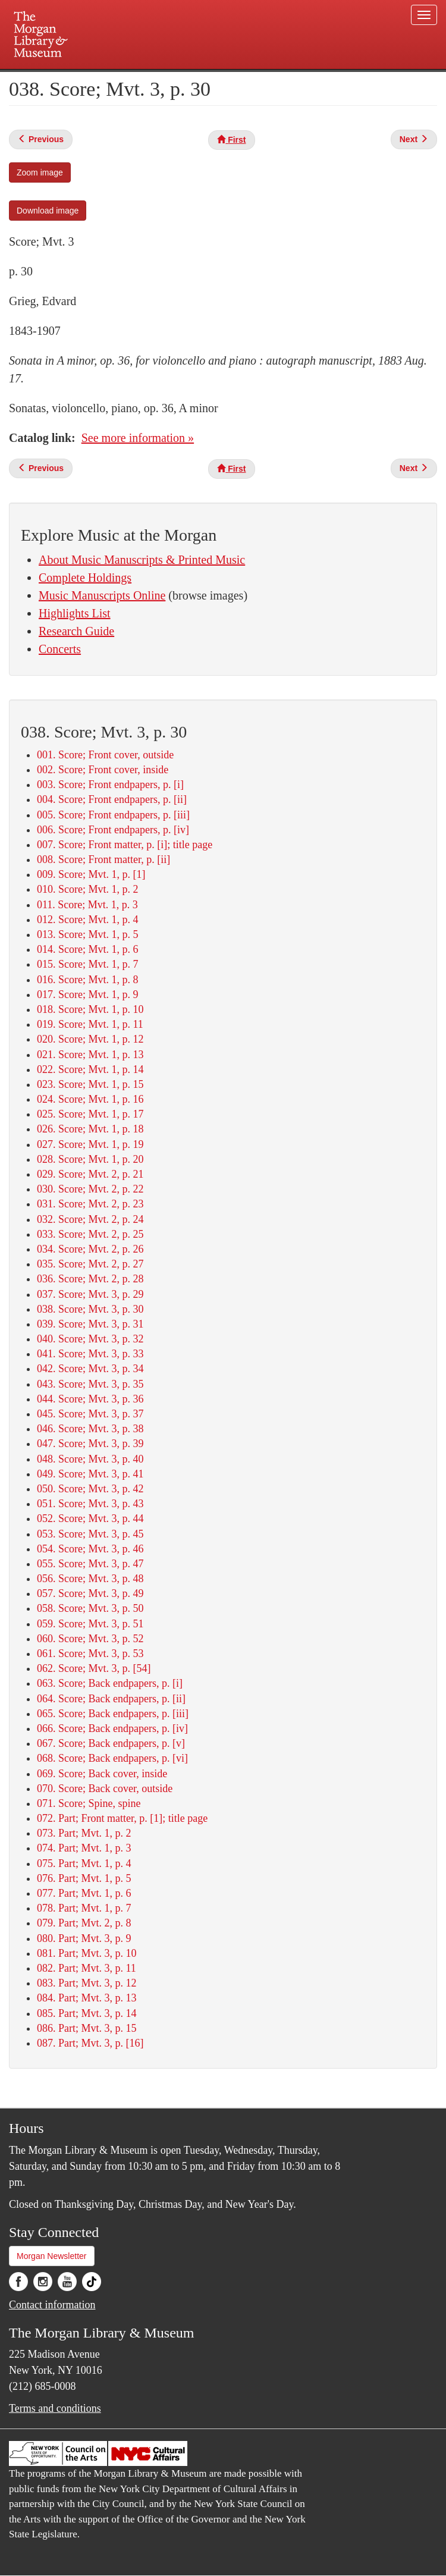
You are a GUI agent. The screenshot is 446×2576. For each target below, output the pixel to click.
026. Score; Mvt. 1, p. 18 (90, 1129)
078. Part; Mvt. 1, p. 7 (84, 1908)
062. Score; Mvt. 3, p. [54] (93, 1668)
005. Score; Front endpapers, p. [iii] (113, 815)
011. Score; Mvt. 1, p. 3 (87, 905)
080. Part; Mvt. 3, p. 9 (84, 1938)
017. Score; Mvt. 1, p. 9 (88, 994)
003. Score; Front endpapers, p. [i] (110, 784)
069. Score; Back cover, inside (102, 1774)
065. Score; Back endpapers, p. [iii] (113, 1714)
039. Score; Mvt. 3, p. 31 (90, 1324)
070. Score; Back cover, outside (104, 1788)
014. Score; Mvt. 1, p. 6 (88, 949)
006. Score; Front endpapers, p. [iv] (113, 830)
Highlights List (75, 613)
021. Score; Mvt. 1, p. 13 (90, 1054)
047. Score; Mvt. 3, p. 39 (90, 1443)
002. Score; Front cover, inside (102, 770)
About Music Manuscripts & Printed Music (142, 559)
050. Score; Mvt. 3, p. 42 (90, 1489)
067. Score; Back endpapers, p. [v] (111, 1743)
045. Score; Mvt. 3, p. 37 (90, 1414)
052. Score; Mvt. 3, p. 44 (90, 1518)
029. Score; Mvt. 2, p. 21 (90, 1174)
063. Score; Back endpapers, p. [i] (110, 1683)
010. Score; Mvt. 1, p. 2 (88, 889)
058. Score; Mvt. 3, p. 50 (90, 1608)
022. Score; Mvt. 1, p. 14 (90, 1069)
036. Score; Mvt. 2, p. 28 (90, 1279)
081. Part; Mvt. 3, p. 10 (87, 1953)
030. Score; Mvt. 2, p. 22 (90, 1189)
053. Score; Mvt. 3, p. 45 (90, 1534)
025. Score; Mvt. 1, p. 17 (90, 1114)
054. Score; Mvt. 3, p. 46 (90, 1549)
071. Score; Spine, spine (88, 1803)
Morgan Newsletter (52, 2256)
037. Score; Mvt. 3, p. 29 (90, 1294)
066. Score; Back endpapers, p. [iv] (112, 1728)
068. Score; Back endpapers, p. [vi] (112, 1758)
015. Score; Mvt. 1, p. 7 (88, 964)
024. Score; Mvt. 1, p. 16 (90, 1099)
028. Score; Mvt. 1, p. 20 (90, 1159)
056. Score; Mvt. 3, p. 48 (90, 1578)
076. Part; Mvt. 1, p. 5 (84, 1878)
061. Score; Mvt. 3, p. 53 (90, 1653)
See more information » (137, 437)
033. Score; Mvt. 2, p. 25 (90, 1234)
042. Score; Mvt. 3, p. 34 (90, 1369)
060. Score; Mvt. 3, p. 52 (90, 1639)
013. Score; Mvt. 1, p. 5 (88, 934)
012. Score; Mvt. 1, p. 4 (88, 919)
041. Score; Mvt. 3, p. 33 (90, 1354)
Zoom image (40, 172)
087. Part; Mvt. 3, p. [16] (90, 2043)
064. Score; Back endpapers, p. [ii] (111, 1699)
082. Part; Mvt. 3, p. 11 (86, 1968)
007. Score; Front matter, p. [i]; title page (124, 845)
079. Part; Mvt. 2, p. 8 (84, 1923)
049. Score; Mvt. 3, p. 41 (90, 1474)
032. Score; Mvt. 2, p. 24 (90, 1219)
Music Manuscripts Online (102, 595)
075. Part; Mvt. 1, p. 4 (84, 1863)
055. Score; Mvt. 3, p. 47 (90, 1564)
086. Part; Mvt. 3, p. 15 (87, 2028)
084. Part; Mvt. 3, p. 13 (87, 1998)
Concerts (60, 648)
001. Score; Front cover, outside (105, 755)
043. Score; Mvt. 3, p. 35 (90, 1384)
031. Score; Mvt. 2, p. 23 (90, 1204)
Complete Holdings (85, 577)
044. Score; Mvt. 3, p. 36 (90, 1399)
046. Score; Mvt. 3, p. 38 (90, 1429)
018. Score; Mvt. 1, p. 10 (90, 1009)
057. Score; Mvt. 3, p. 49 (90, 1593)
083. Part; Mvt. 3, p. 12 (87, 1983)
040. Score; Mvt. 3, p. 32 (90, 1339)
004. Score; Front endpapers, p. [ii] (112, 799)
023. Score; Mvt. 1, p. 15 (90, 1084)
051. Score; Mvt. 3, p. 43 (90, 1504)
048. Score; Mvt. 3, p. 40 (90, 1459)
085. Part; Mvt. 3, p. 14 (87, 2013)
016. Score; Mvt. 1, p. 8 (88, 980)
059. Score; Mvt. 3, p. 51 (90, 1624)
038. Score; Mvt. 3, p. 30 (90, 1309)
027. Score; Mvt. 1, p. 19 (90, 1144)
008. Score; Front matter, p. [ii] (103, 859)
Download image (47, 210)
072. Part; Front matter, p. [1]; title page (122, 1818)
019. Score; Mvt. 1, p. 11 (90, 1024)
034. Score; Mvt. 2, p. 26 (90, 1249)
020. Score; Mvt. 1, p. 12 (90, 1039)
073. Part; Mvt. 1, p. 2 (84, 1833)
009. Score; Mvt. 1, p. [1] (91, 874)
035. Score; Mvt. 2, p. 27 (90, 1264)
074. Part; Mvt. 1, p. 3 (84, 1848)
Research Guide (76, 631)
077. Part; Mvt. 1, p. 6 (84, 1893)
